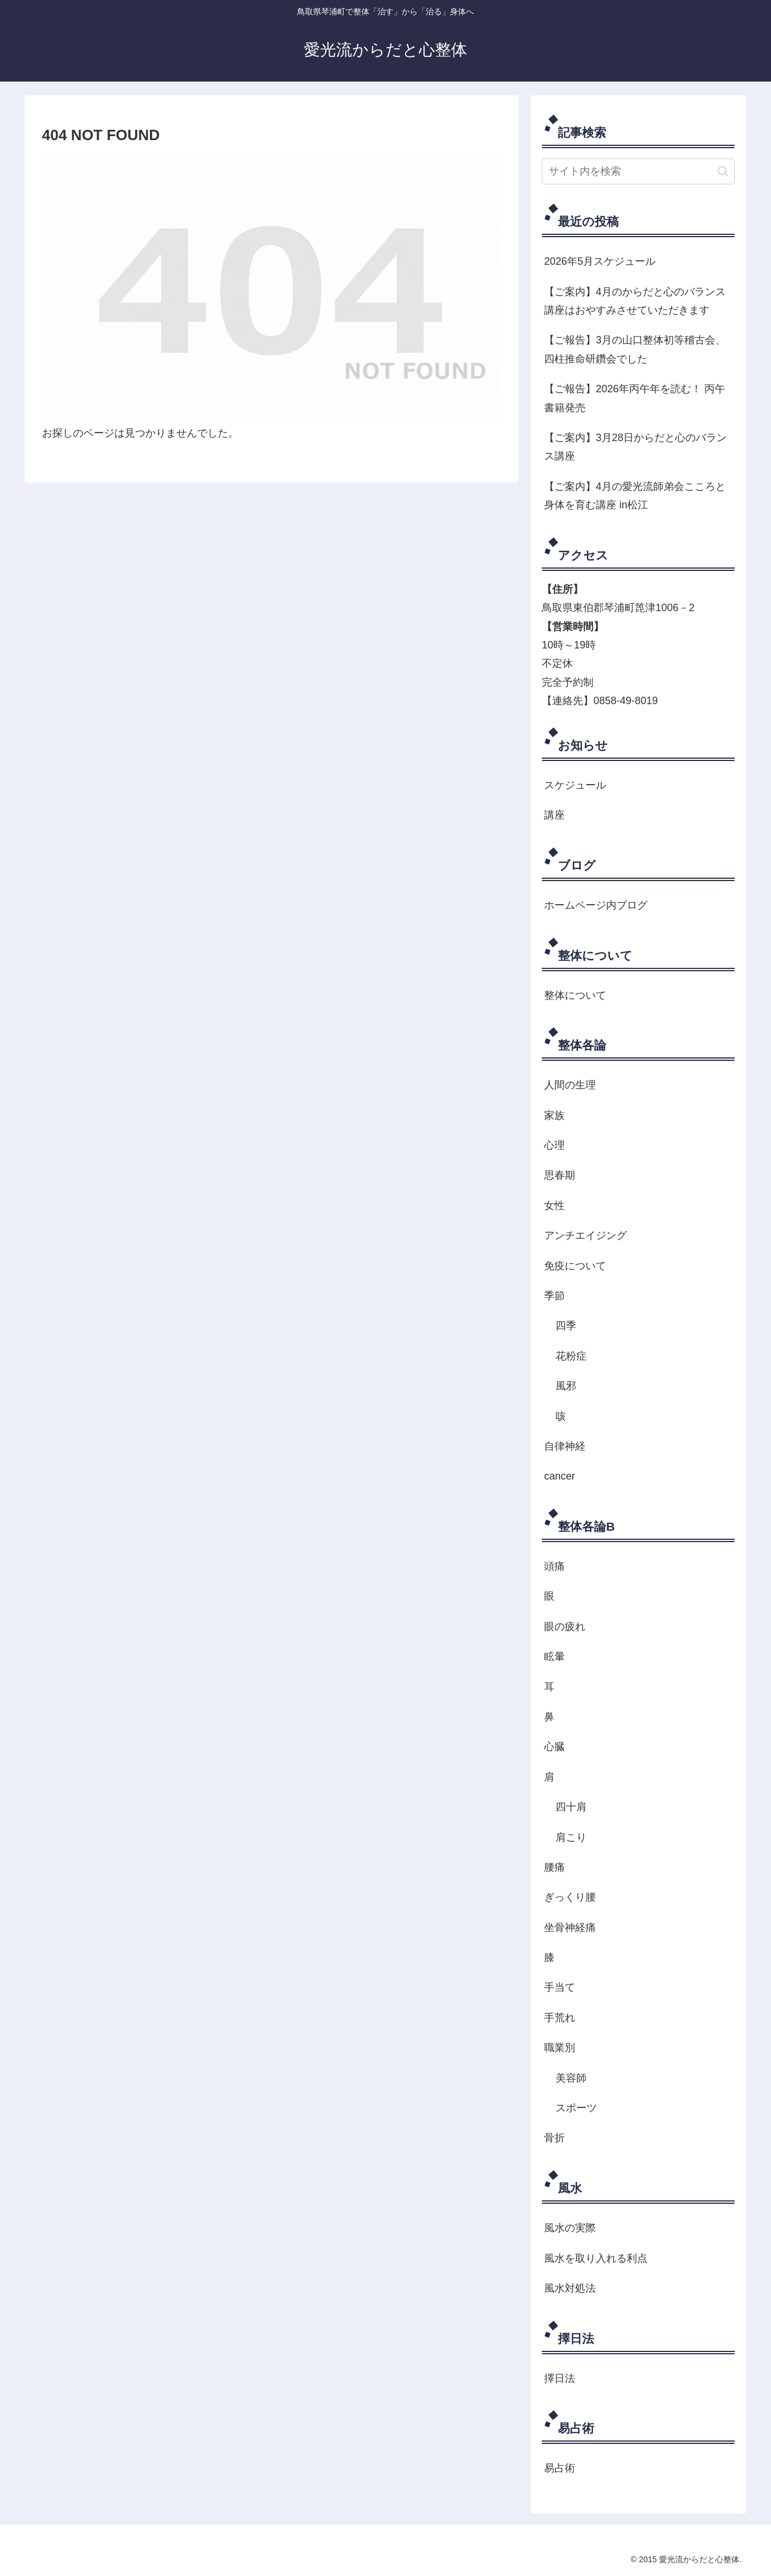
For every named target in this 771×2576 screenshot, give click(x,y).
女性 (554, 1205)
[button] (723, 171)
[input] (638, 171)
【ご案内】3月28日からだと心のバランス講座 (635, 447)
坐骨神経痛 (570, 1927)
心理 (554, 1145)
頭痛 (554, 1566)
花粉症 (571, 1356)
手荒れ (559, 2017)
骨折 (554, 2138)
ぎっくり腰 (570, 1897)
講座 (554, 815)
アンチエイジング (585, 1235)
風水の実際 (570, 2228)
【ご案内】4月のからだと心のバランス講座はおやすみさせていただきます (635, 301)
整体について (575, 995)
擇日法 (559, 2378)
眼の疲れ (564, 1626)
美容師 (571, 2078)
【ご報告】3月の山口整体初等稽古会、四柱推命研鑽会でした (635, 349)
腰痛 (554, 1867)
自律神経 (564, 1446)
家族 (554, 1115)
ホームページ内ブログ (595, 905)
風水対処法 (570, 2288)
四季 (566, 1325)
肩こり (571, 1837)
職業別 (559, 2047)
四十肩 (571, 1807)
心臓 (554, 1746)
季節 (554, 1295)
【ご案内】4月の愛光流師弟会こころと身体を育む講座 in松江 (635, 496)
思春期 (559, 1175)
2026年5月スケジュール (600, 261)
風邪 (566, 1386)
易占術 (559, 2468)
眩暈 (554, 1656)
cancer (559, 1476)
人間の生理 (570, 1085)
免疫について (575, 1266)
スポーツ (576, 2108)
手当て (559, 1987)
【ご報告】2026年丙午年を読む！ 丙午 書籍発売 (634, 398)
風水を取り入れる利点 (595, 2258)
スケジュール (575, 785)
